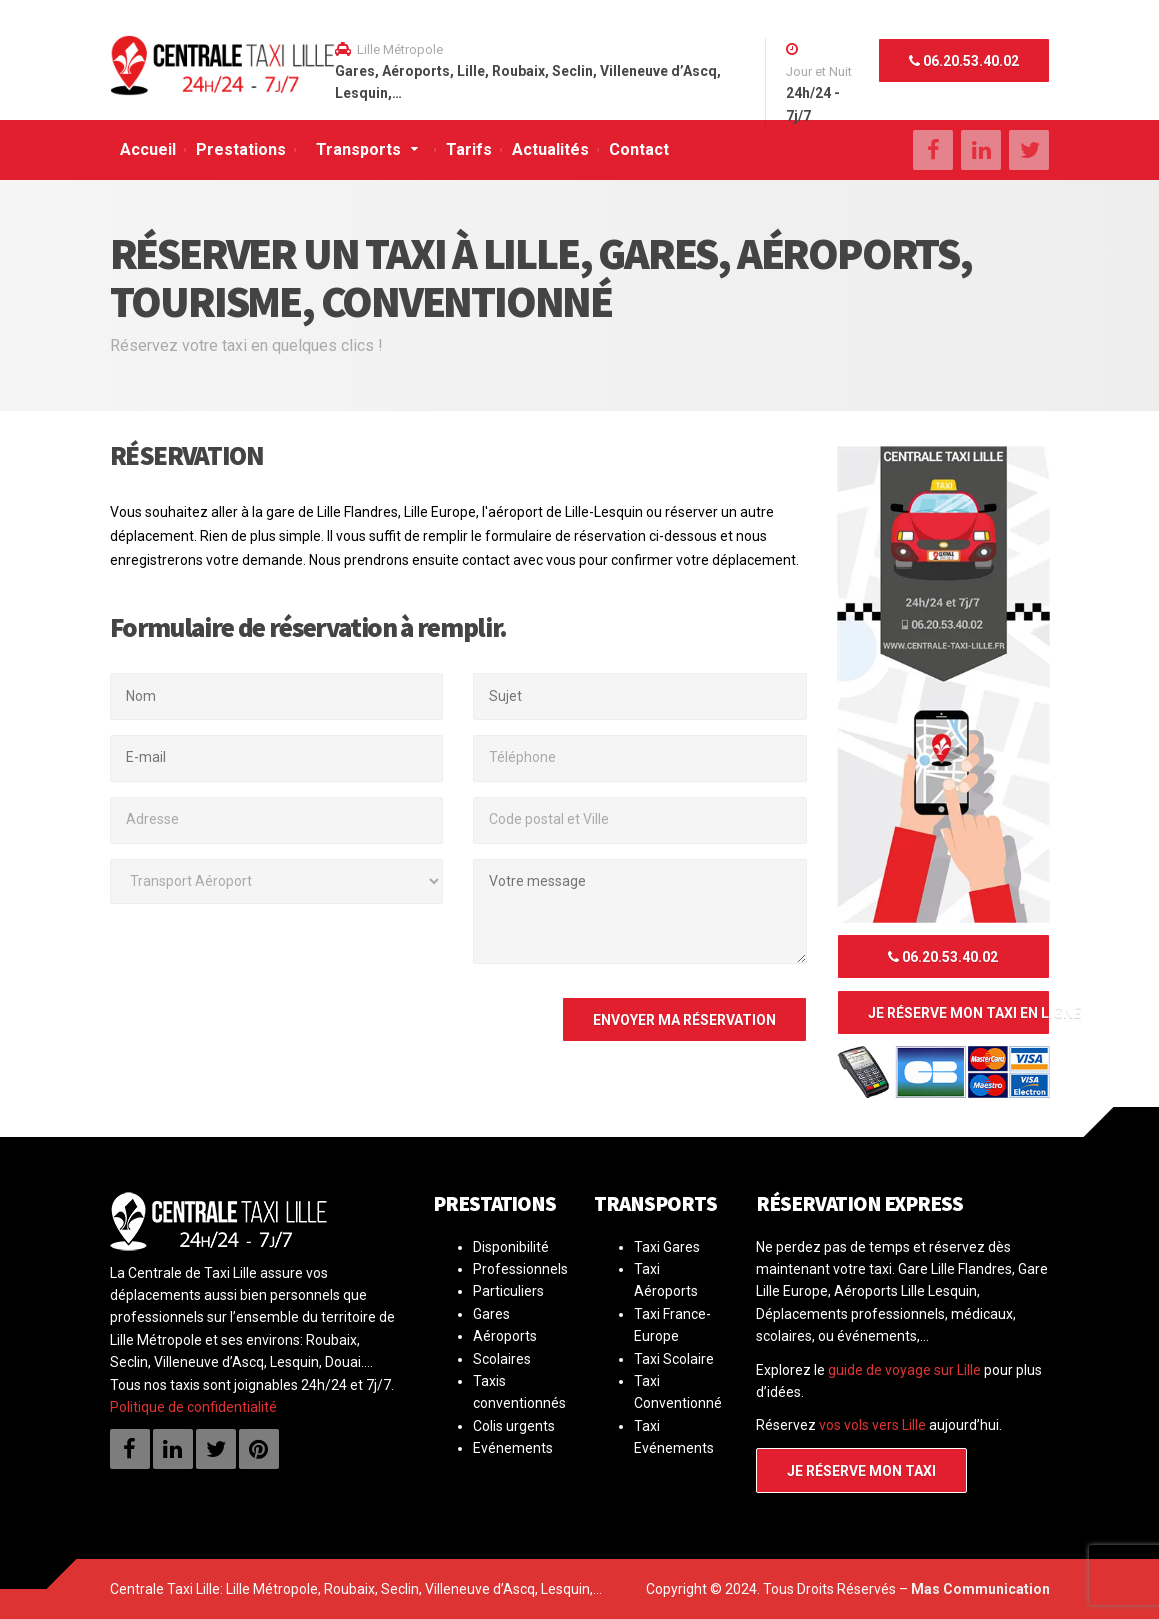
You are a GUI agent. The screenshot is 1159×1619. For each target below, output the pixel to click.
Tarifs (469, 149)
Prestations (241, 149)
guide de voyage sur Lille (904, 1370)
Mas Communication (980, 1589)
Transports (358, 149)
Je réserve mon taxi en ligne (959, 1013)
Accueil (148, 149)
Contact (639, 149)
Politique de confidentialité (193, 1407)
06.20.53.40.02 (964, 61)
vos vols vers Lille (872, 1425)
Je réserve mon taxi (861, 1471)
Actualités (550, 149)
